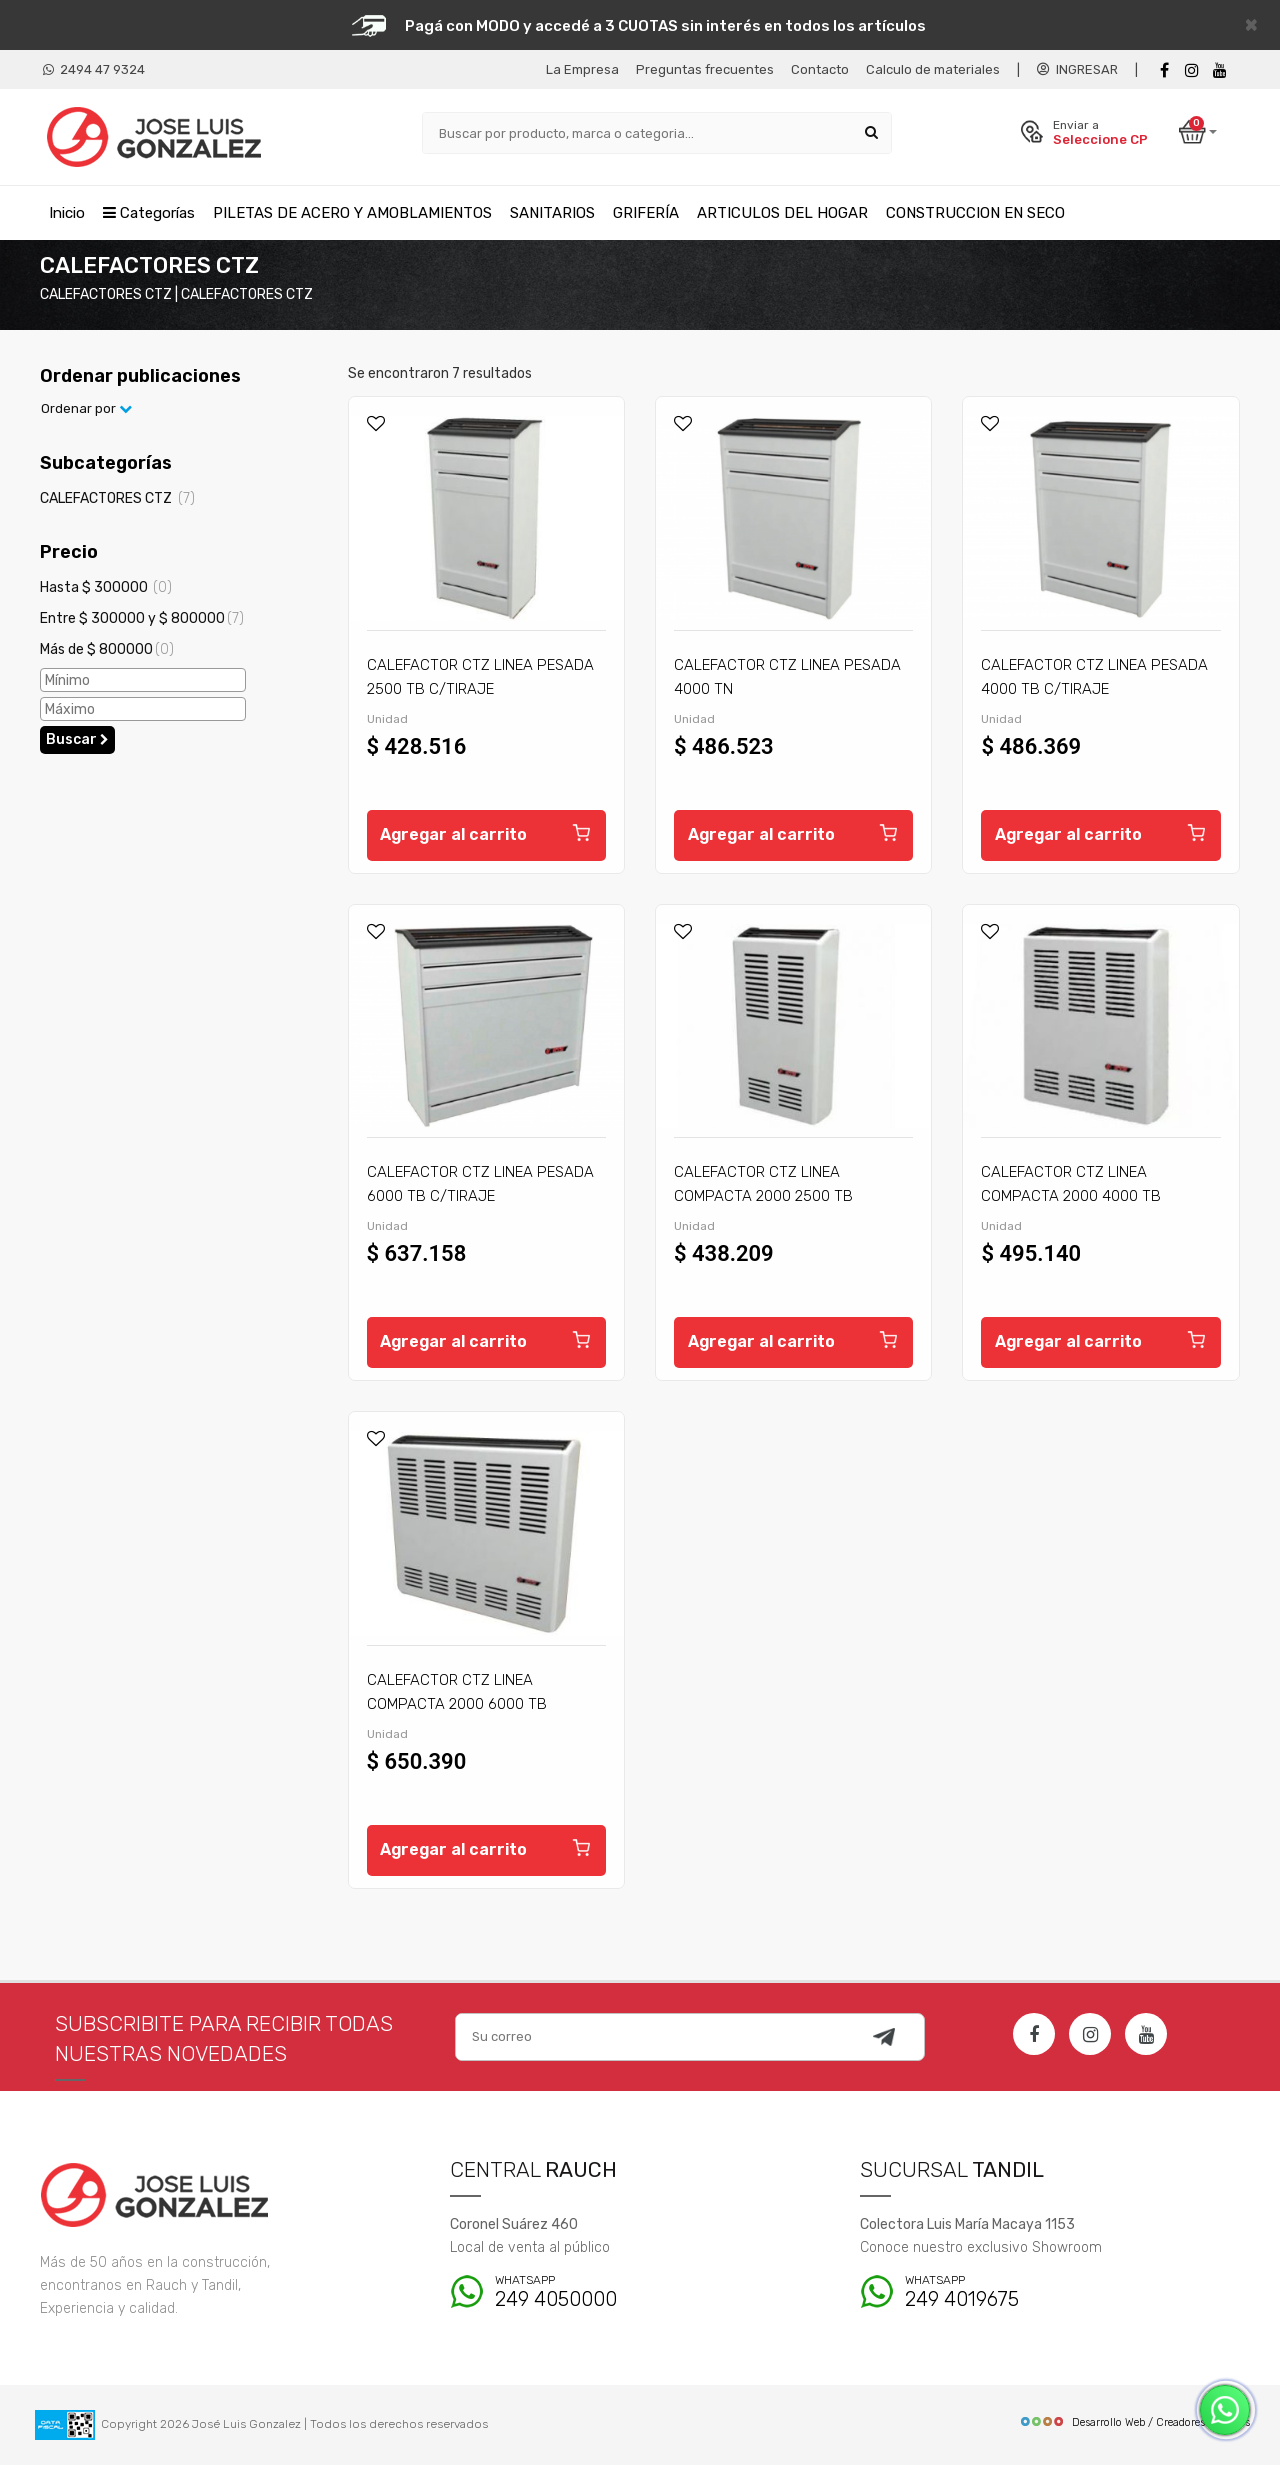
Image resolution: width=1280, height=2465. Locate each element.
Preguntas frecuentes (705, 69)
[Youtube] (1220, 70)
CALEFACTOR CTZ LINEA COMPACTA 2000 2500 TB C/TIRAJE (763, 1196)
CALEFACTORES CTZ (117, 498)
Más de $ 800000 (107, 649)
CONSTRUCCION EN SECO (975, 213)
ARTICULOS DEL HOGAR (782, 213)
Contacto (820, 69)
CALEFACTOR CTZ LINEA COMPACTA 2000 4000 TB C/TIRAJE (1071, 1196)
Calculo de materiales (933, 69)
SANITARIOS (552, 213)
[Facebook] (1164, 70)
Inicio (67, 213)
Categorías (149, 213)
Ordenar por (86, 409)
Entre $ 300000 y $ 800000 (142, 618)
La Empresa (582, 69)
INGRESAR (1077, 69)
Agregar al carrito (486, 832)
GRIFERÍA (646, 213)
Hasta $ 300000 (106, 587)
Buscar (77, 739)
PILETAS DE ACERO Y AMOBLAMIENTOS (352, 213)
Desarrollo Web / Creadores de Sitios (1134, 2422)
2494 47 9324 (94, 69)
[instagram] (1192, 70)
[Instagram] (1090, 2034)
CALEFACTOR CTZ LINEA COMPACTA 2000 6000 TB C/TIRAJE (457, 1704)
